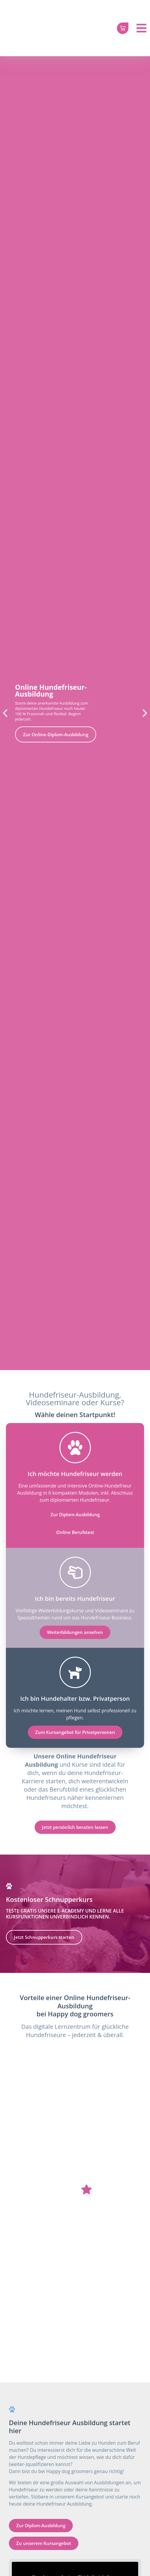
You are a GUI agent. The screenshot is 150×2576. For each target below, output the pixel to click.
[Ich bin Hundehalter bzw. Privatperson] (75, 1672)
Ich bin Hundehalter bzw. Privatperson (75, 1699)
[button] (5, 713)
